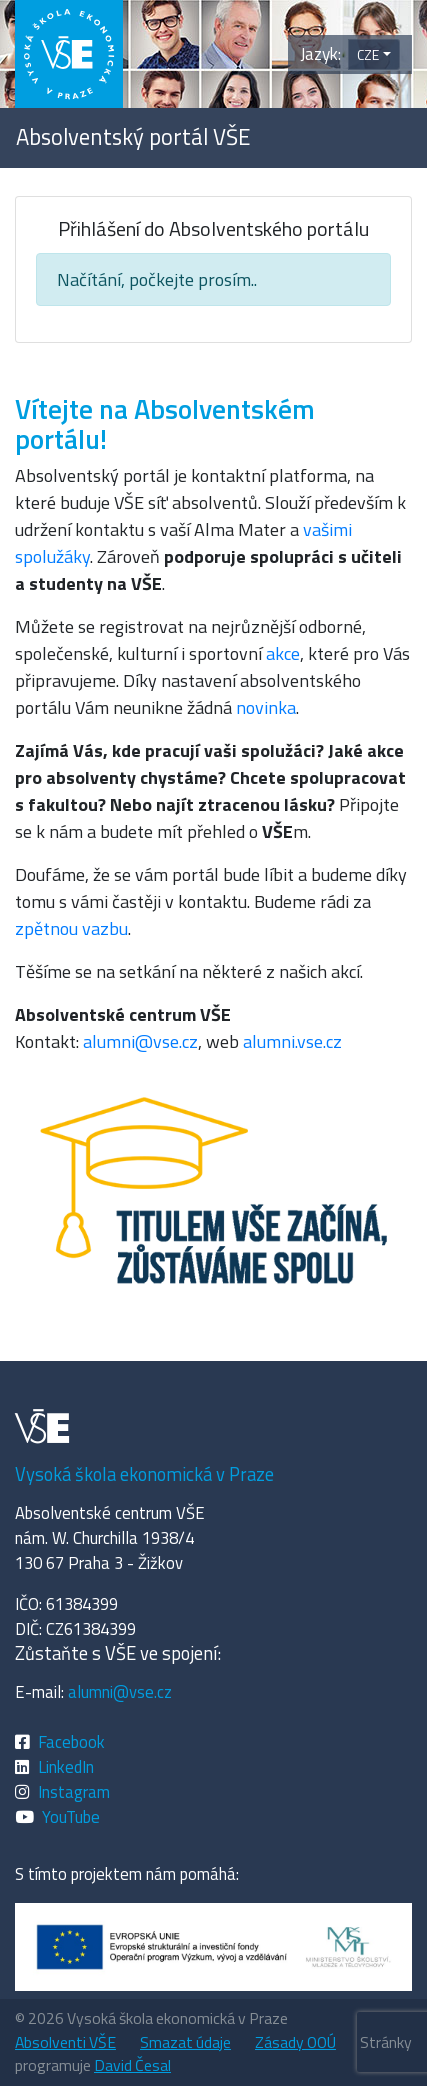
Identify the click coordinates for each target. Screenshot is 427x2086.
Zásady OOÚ (295, 2042)
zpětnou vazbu (71, 928)
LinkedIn (66, 1766)
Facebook (71, 1741)
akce (283, 653)
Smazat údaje (185, 2042)
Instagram (74, 1791)
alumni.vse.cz (292, 1041)
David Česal (132, 2065)
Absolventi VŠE (65, 2042)
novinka (266, 707)
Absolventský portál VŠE (133, 137)
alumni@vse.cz (140, 1041)
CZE (368, 54)
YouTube (71, 1816)
